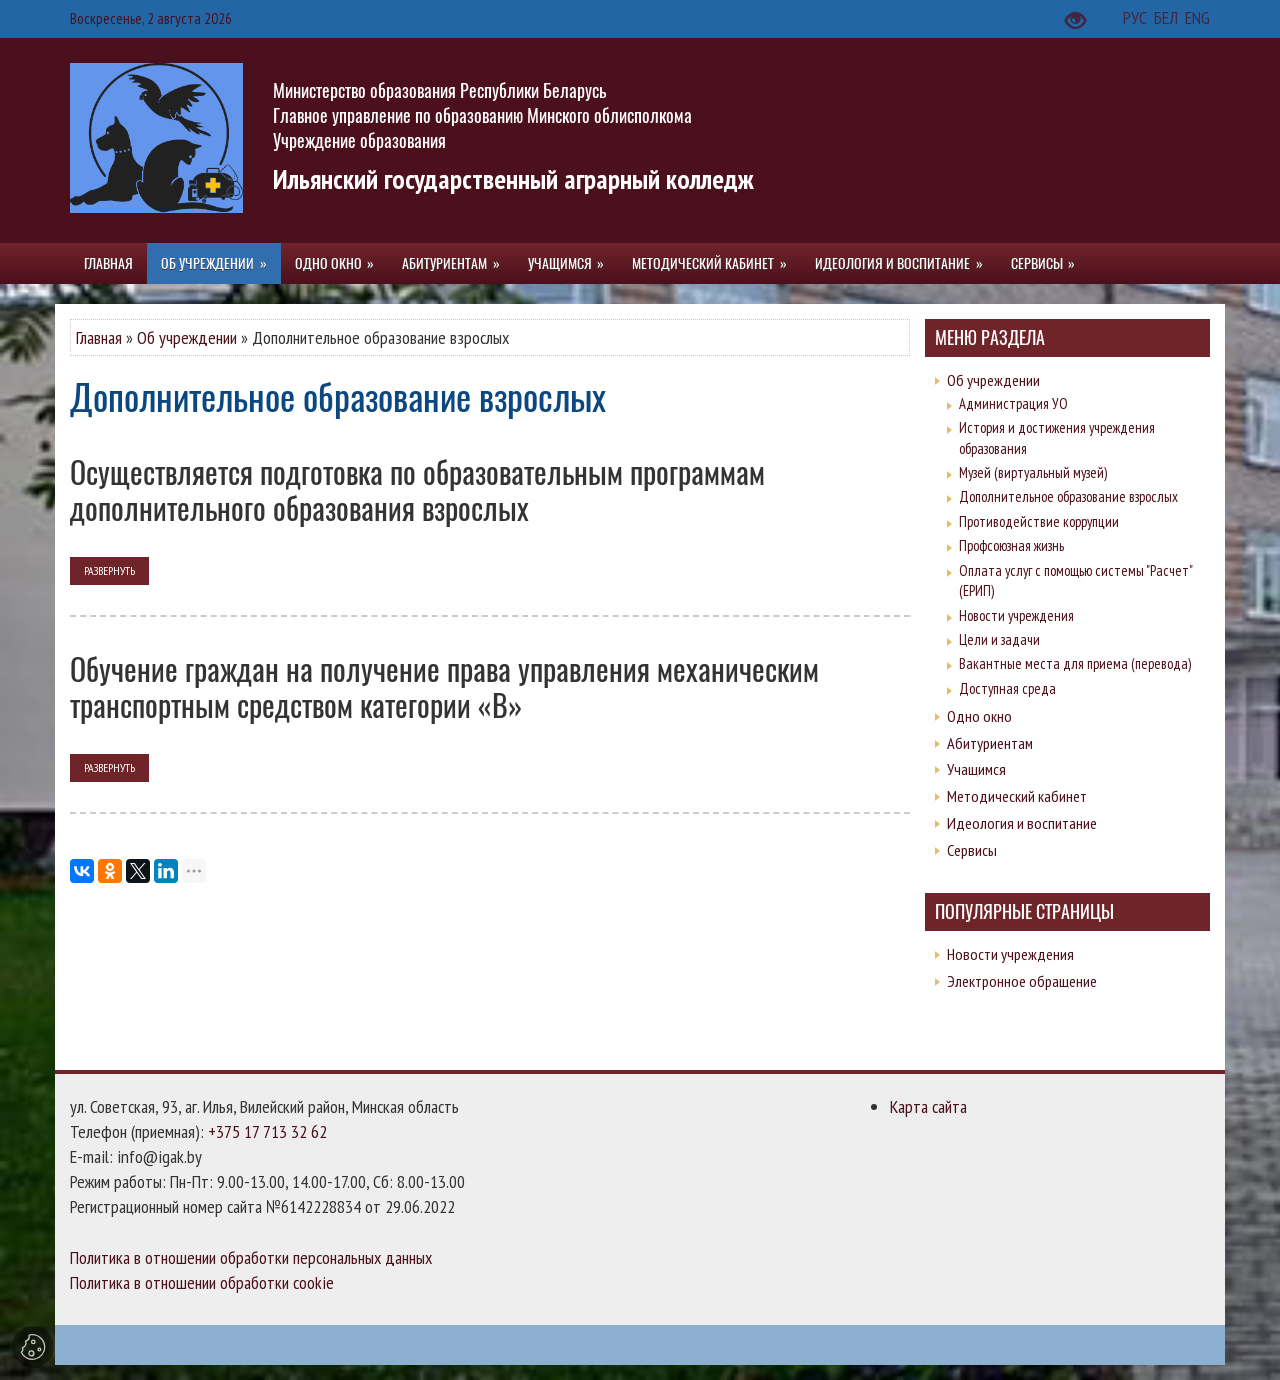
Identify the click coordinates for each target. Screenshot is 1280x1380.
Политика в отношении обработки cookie (202, 1282)
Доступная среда (1007, 688)
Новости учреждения (1016, 615)
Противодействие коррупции (1039, 521)
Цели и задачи (999, 639)
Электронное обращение (1022, 981)
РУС (1137, 17)
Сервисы (972, 850)
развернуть (109, 570)
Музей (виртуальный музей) (1033, 472)
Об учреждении (187, 337)
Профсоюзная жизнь (1011, 545)
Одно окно (979, 716)
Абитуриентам (990, 743)
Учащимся (976, 769)
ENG (1197, 17)
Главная (99, 337)
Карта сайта (928, 1106)
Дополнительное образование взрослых (1068, 496)
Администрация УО (1013, 403)
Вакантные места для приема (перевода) (1075, 663)
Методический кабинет (1017, 796)
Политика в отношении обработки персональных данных (251, 1257)
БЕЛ (1168, 17)
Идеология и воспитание (1022, 823)
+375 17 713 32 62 (267, 1131)
